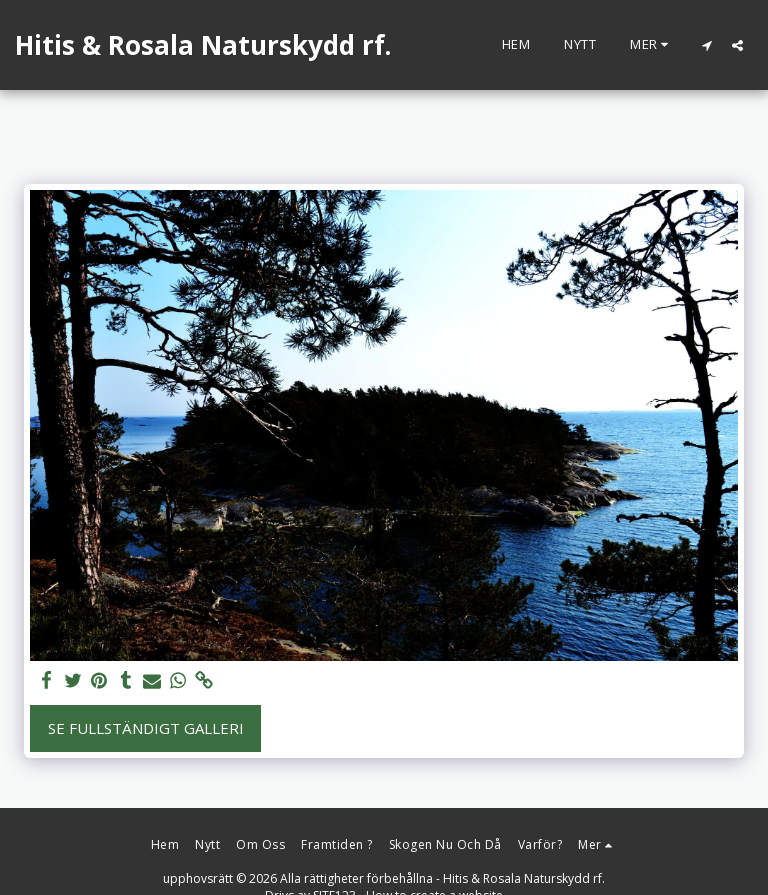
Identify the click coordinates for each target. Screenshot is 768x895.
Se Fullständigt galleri (146, 728)
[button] (706, 45)
